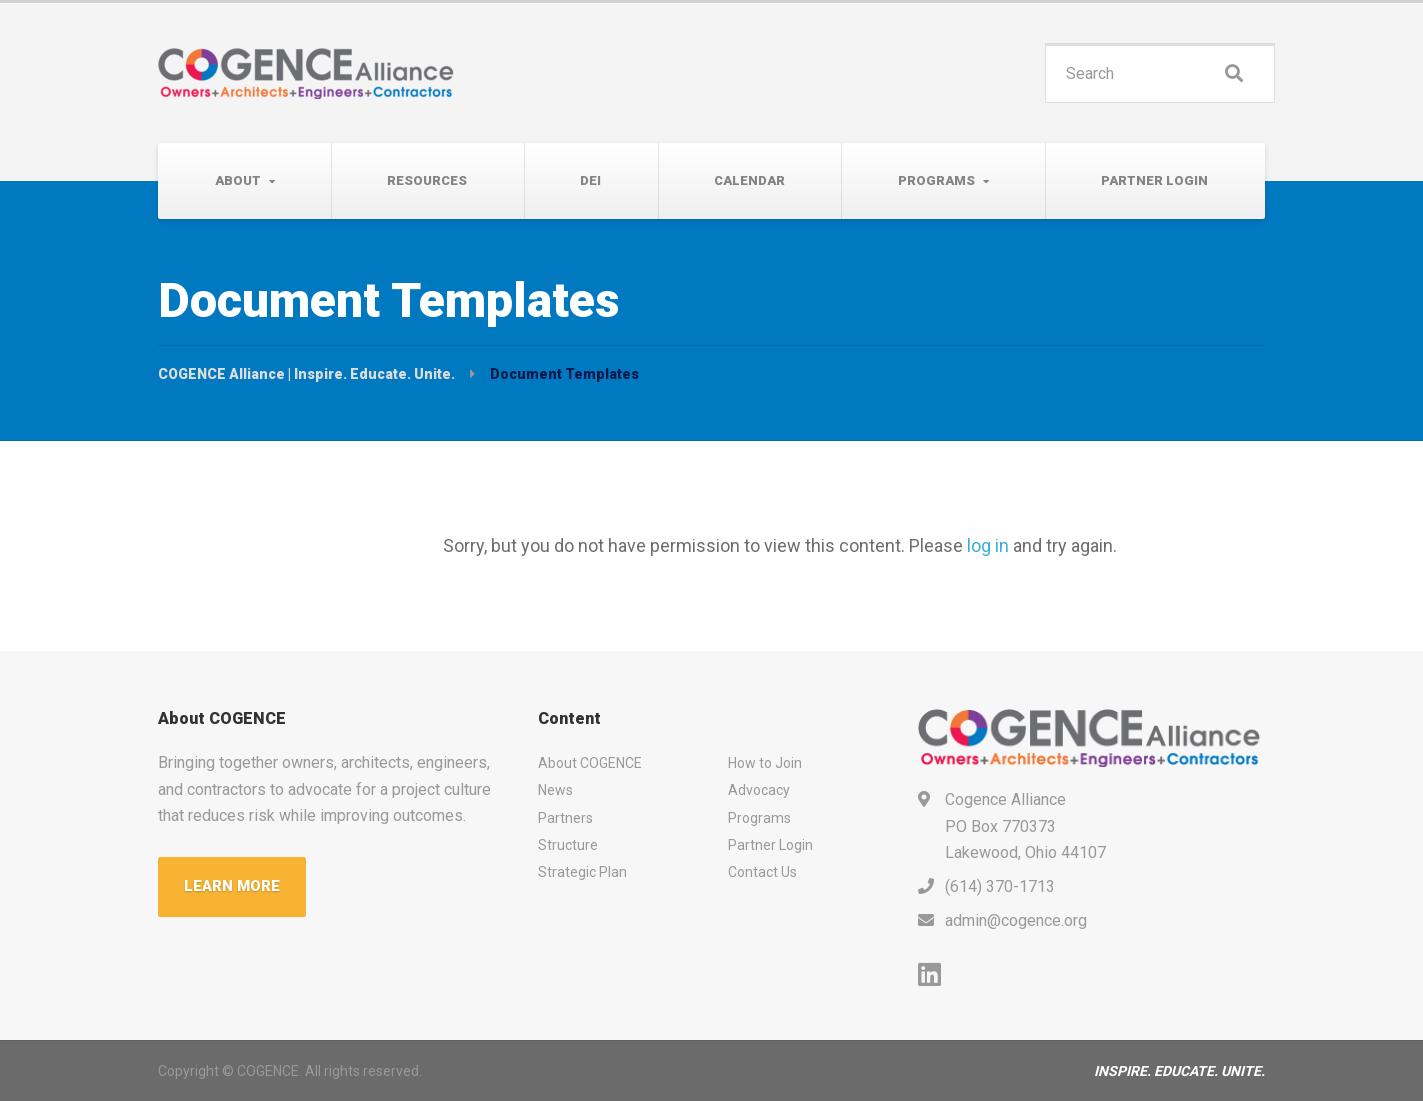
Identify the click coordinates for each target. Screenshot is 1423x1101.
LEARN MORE (232, 886)
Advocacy (759, 790)
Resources (427, 180)
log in (988, 545)
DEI (590, 180)
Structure (568, 845)
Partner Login (1154, 180)
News (555, 790)
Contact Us (762, 872)
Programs (936, 180)
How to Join (765, 763)
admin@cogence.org (1016, 920)
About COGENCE (590, 763)
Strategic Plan (582, 872)
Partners (565, 818)
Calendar (749, 180)
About (238, 180)
